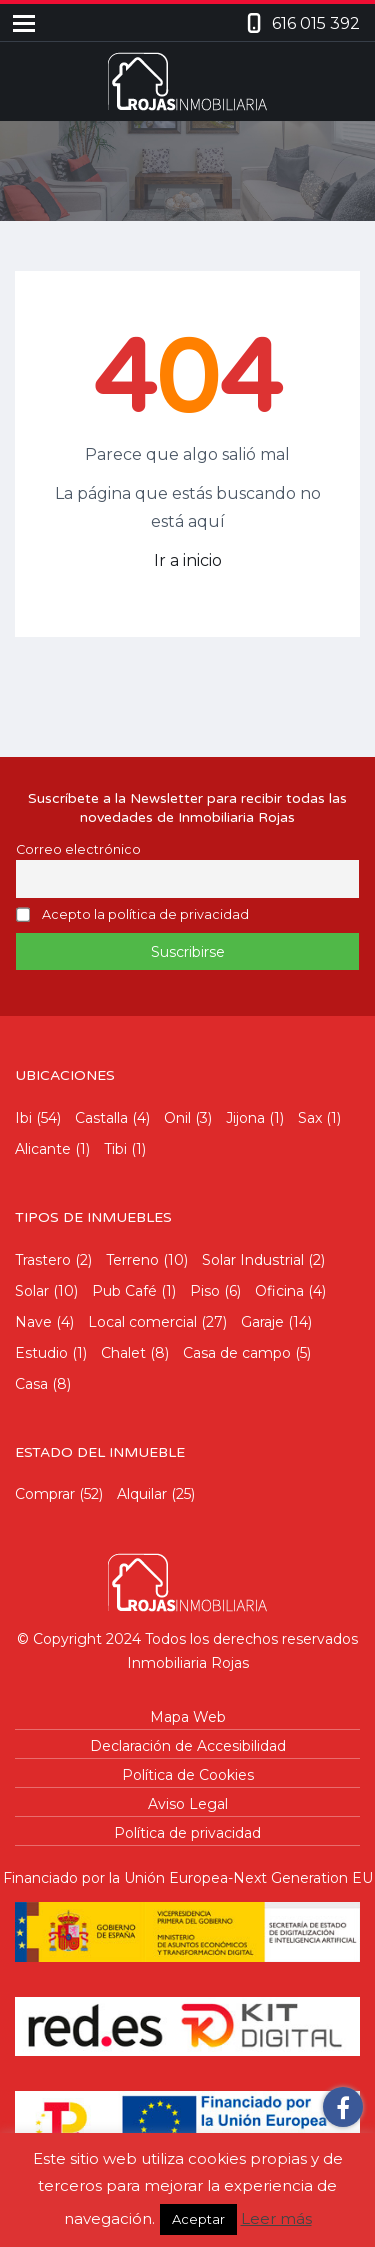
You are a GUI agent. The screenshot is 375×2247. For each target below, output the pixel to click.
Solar (32, 1291)
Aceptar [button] (198, 2219)
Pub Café (124, 1291)
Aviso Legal (188, 1804)
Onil (177, 1118)
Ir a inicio (188, 560)
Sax (310, 1118)
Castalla (101, 1118)
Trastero (43, 1260)
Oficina (279, 1291)
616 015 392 (316, 23)
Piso (205, 1291)
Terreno (132, 1260)
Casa (31, 1384)
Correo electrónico (78, 849)
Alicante (43, 1149)
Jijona (245, 1118)
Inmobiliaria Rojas (188, 1663)
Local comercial (142, 1322)
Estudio (41, 1353)
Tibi (115, 1149)
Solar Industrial (253, 1260)
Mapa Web (188, 1717)
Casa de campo (237, 1353)
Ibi (23, 1118)
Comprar (45, 1494)
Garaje (262, 1322)
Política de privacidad (187, 1833)
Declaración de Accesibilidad (188, 1746)
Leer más (276, 2218)
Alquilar (142, 1494)
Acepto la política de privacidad (145, 915)
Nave (33, 1322)
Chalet (123, 1353)
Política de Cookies (188, 1775)
